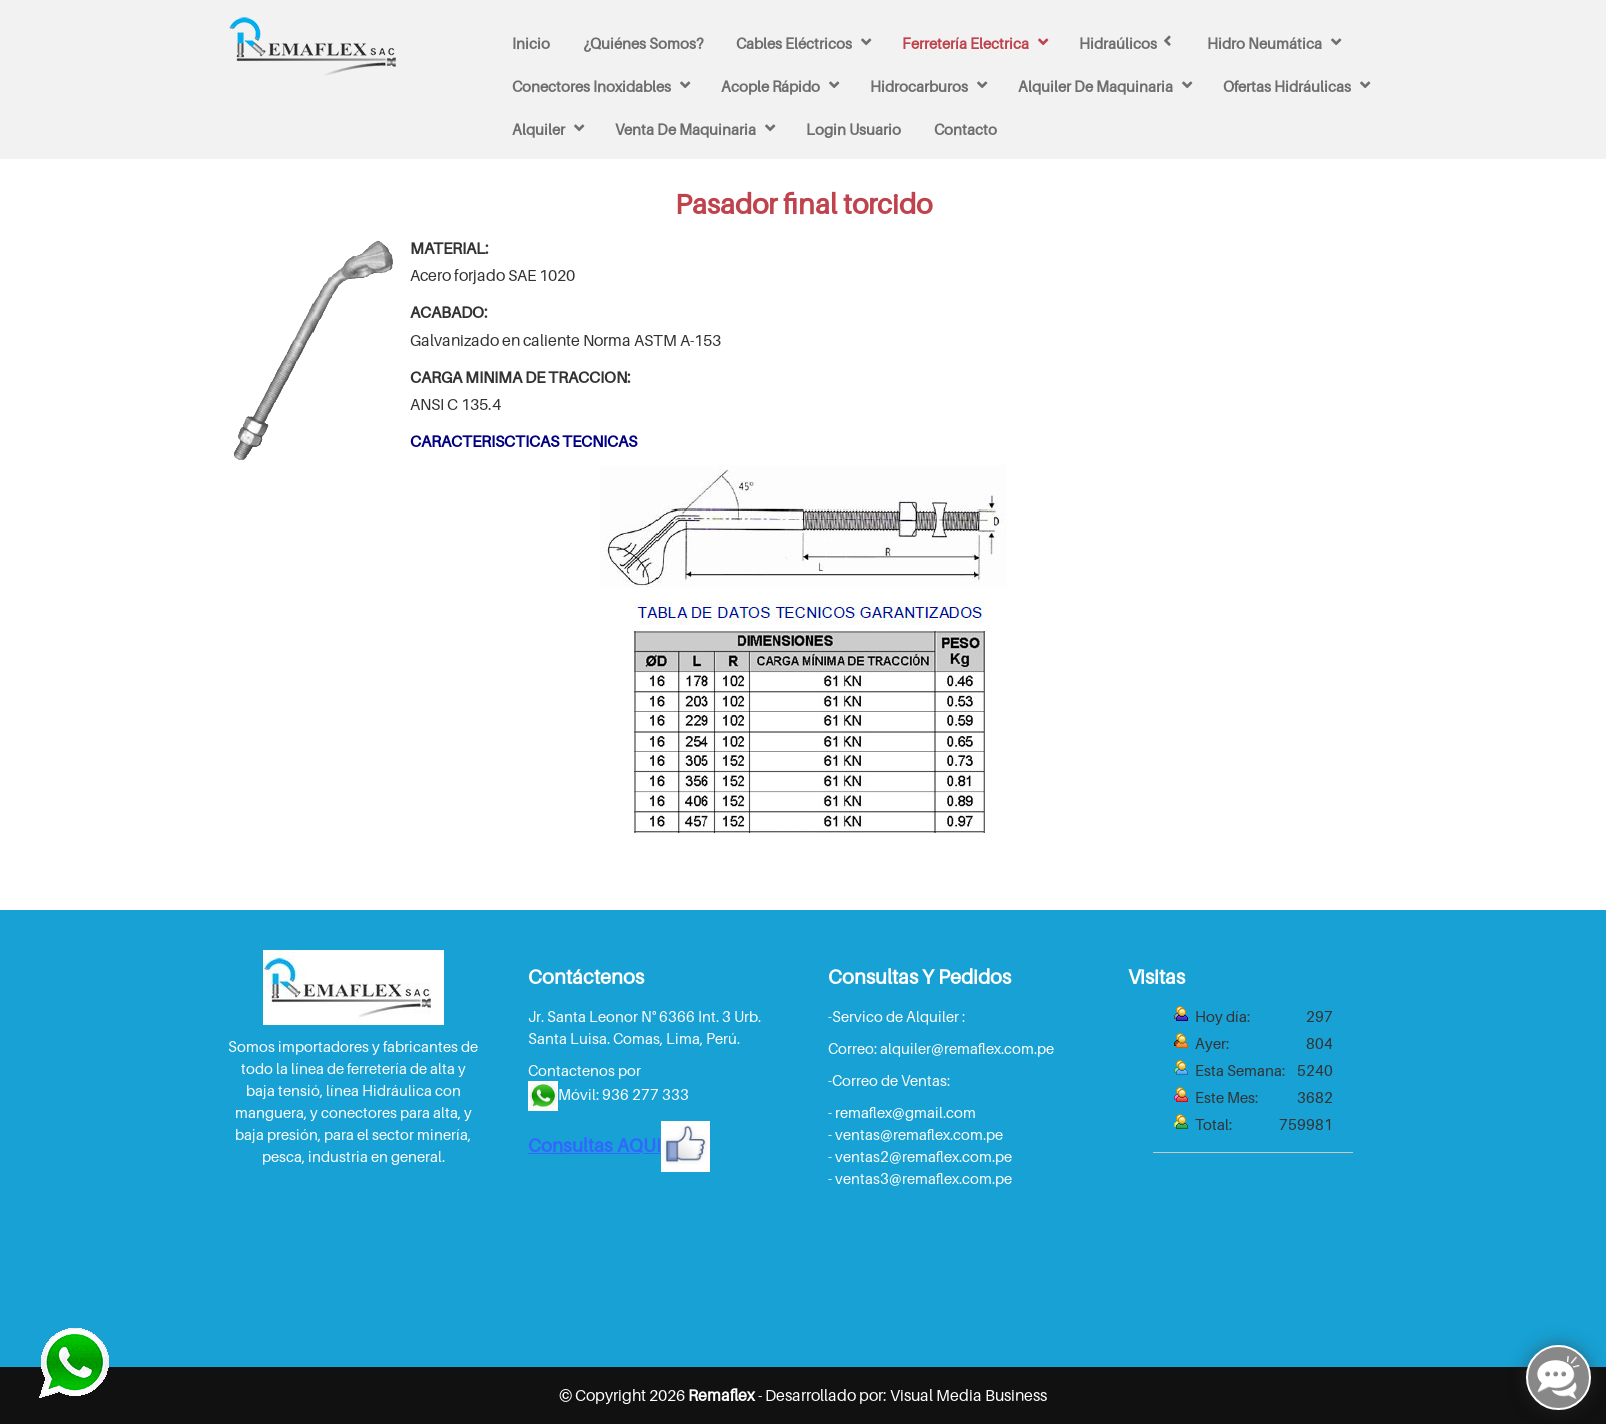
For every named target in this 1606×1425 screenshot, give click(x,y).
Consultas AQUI (619, 1145)
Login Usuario (853, 129)
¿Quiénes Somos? (643, 43)
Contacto (965, 129)
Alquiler (538, 129)
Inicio (531, 43)
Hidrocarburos (919, 86)
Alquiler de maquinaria (1095, 86)
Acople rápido (770, 86)
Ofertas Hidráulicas (1287, 86)
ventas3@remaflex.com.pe (923, 1178)
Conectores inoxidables (591, 86)
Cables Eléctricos (794, 43)
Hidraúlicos (1118, 43)
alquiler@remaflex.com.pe (967, 1048)
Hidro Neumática (1264, 43)
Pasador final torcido (803, 203)
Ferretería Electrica (965, 43)
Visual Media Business (968, 1394)
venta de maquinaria (685, 129)
